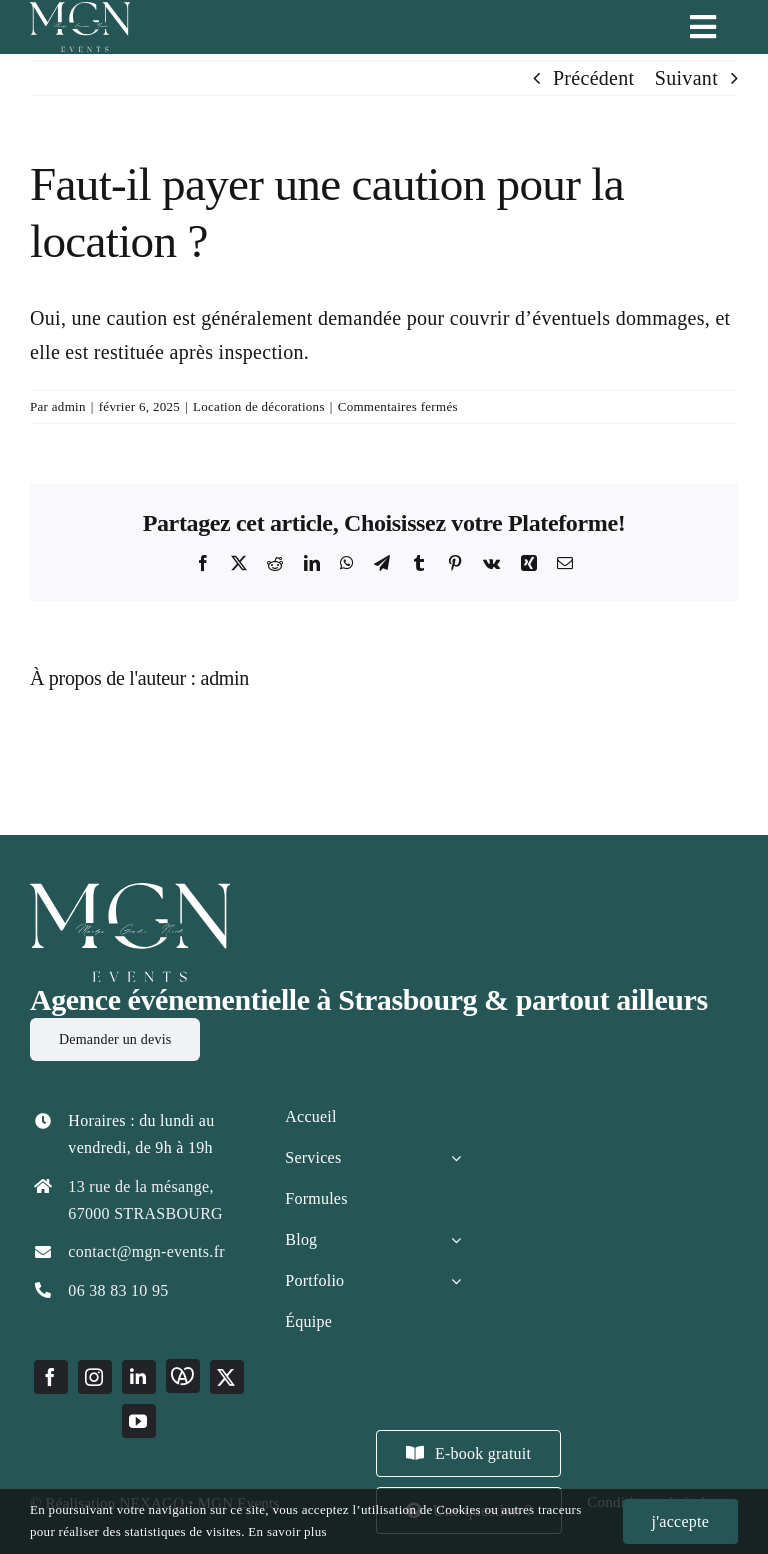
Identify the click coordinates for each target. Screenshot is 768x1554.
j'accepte (680, 1521)
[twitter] (227, 1377)
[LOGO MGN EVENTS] (80, 12)
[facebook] (51, 1377)
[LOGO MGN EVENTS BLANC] (130, 893)
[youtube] (139, 1421)
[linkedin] (139, 1377)
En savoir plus (287, 1531)
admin (69, 406)
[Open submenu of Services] (456, 1158)
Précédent (594, 78)
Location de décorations (259, 406)
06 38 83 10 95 (118, 1290)
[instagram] (95, 1377)
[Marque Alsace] (183, 1376)
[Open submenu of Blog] (456, 1240)
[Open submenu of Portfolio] (456, 1281)
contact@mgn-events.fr (146, 1251)
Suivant (686, 78)
